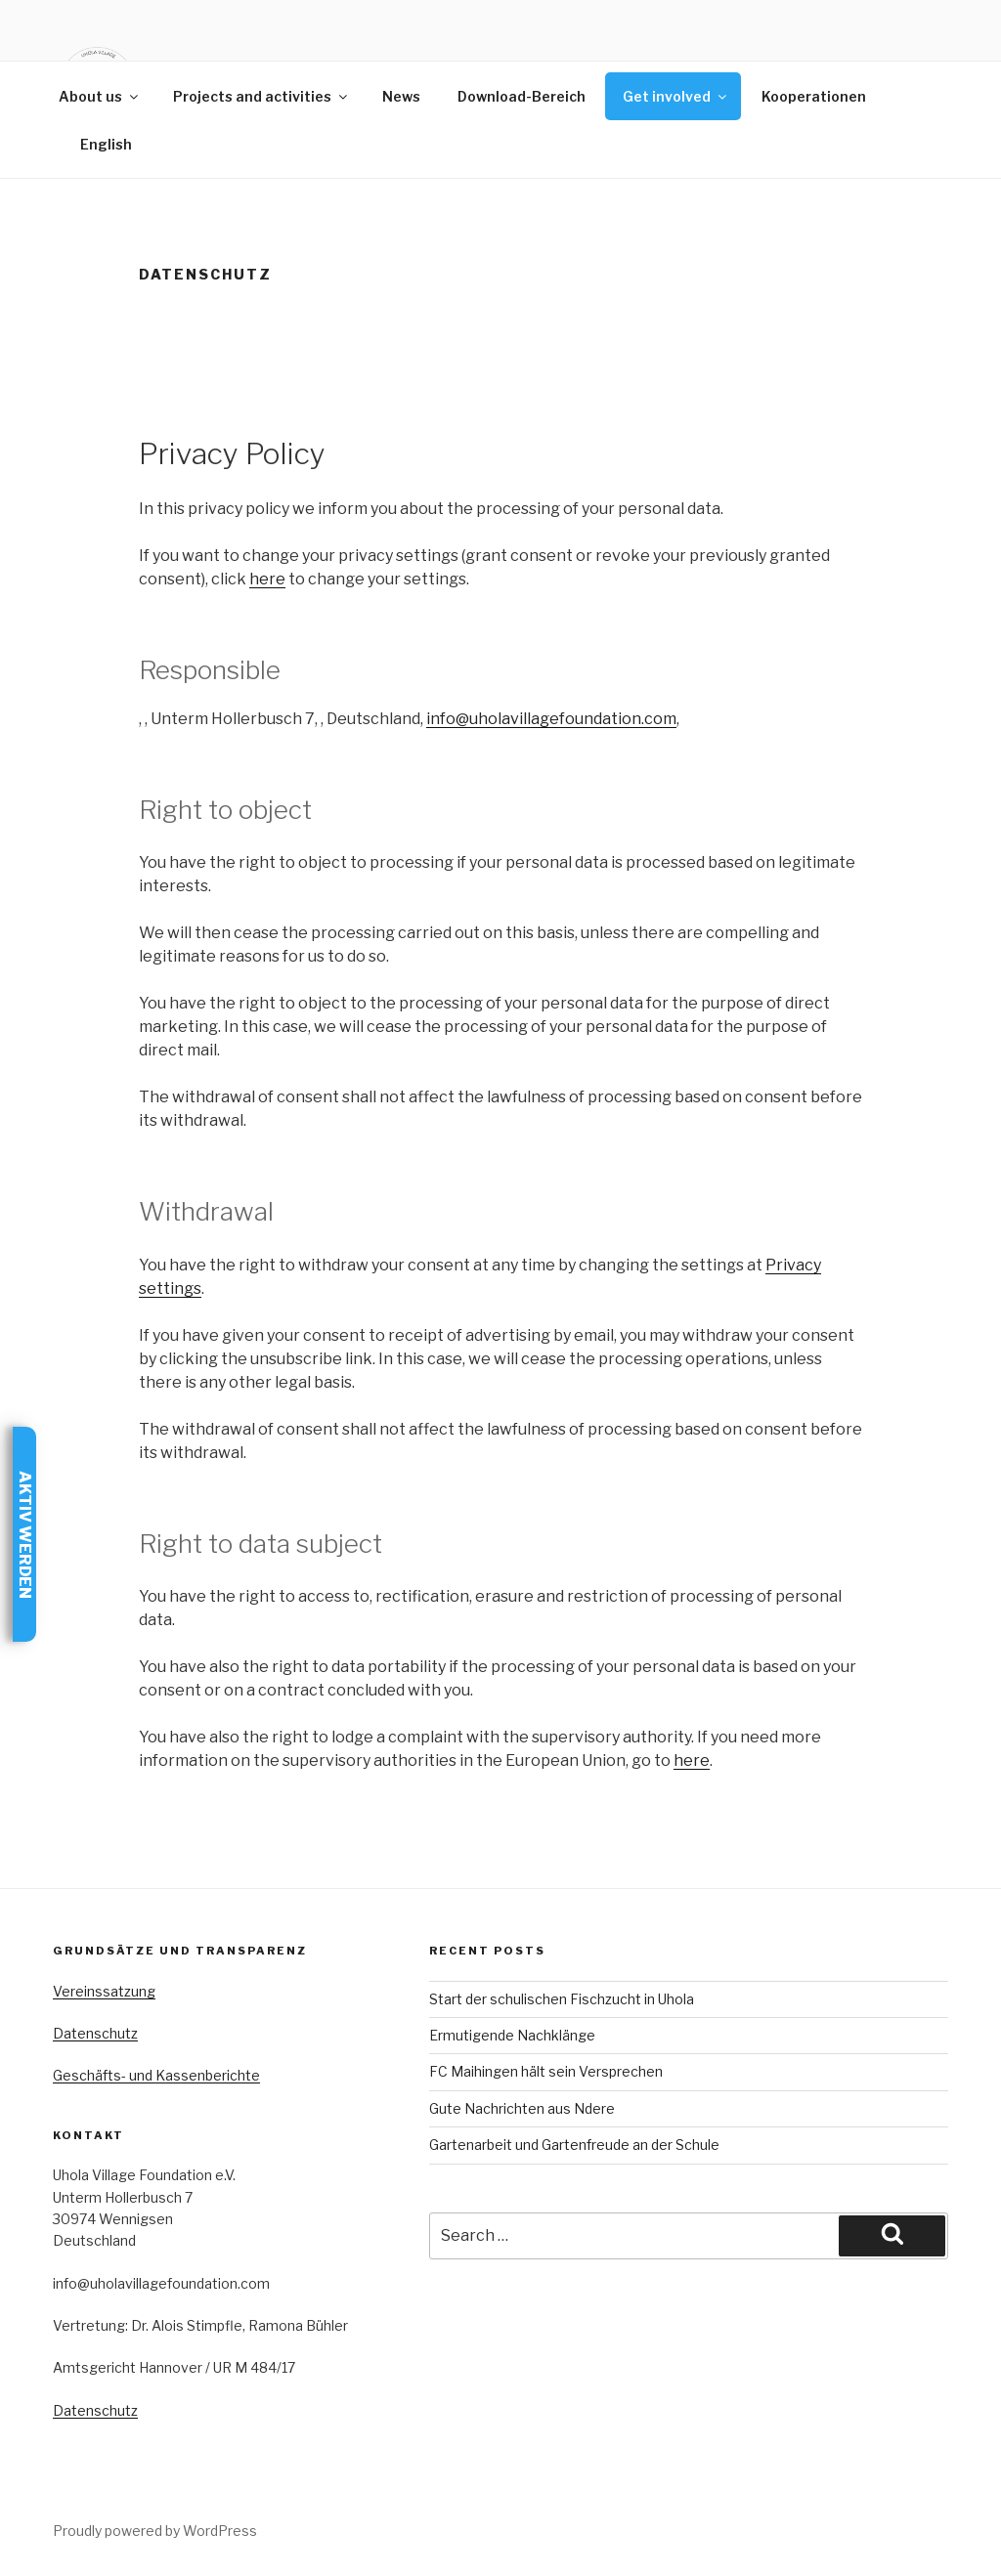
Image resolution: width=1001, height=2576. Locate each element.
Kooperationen (814, 96)
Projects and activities (261, 96)
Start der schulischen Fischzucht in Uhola (561, 1999)
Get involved (676, 96)
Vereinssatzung (104, 1991)
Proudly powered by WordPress (155, 2530)
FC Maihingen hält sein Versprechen (546, 2071)
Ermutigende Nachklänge (512, 2035)
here (267, 579)
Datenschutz (95, 2033)
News (401, 96)
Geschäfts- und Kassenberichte (156, 2075)
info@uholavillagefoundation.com (551, 718)
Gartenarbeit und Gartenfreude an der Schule (574, 2144)
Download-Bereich (521, 96)
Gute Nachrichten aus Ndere (522, 2108)
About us (100, 96)
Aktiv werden (25, 1534)
